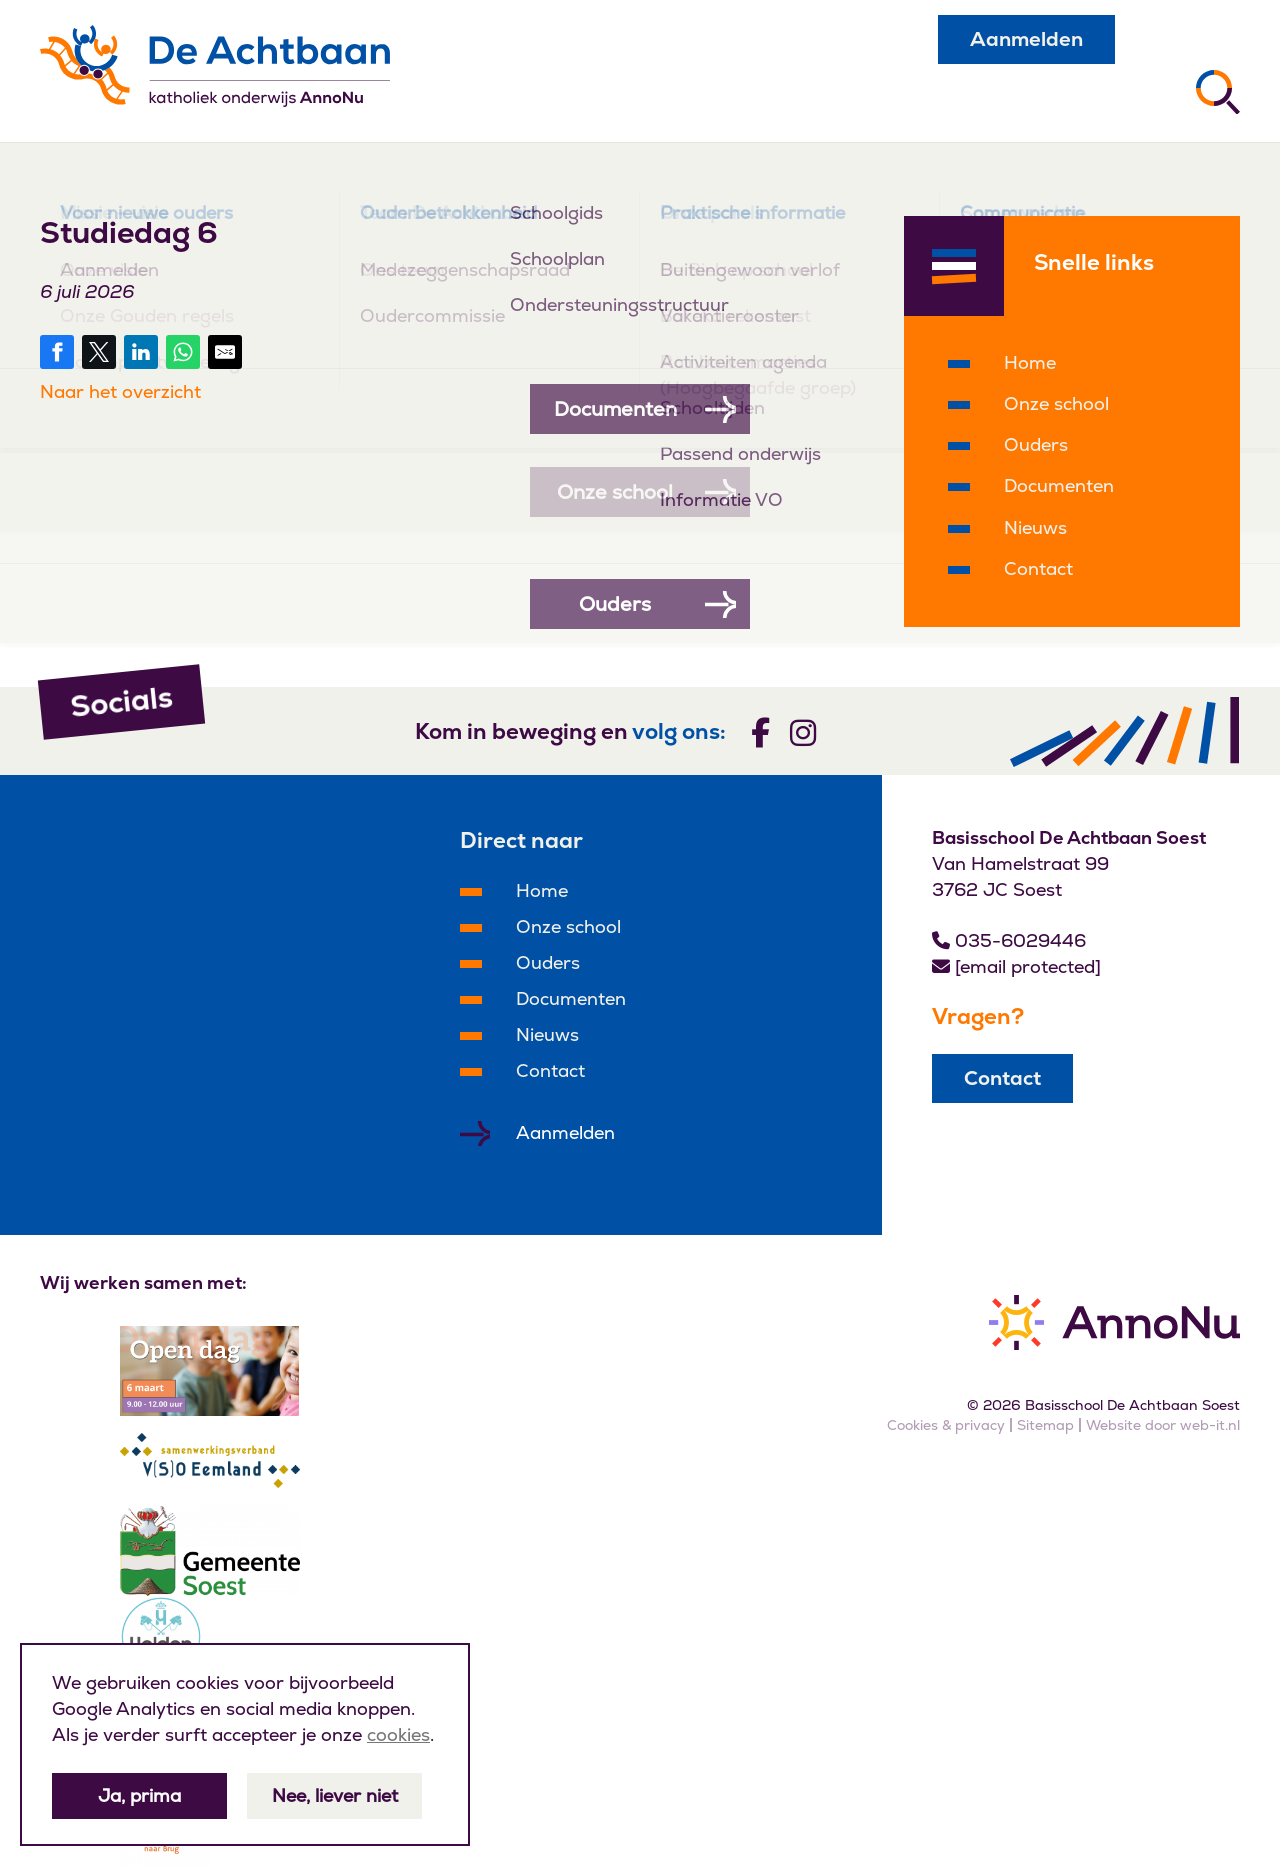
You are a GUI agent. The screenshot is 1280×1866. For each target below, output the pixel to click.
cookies (398, 1734)
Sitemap (1045, 1425)
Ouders (1036, 444)
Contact (1038, 568)
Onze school (1056, 403)
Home (1030, 362)
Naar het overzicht (120, 391)
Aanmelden (1026, 39)
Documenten (1059, 485)
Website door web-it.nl (1163, 1425)
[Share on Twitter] (99, 352)
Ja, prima (139, 1795)
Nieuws (1035, 527)
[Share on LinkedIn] (141, 352)
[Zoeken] (1218, 92)
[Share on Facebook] (57, 352)
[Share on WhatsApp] (183, 352)
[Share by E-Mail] (225, 352)
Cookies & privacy (946, 1425)
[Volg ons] (760, 731)
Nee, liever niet (335, 1795)
